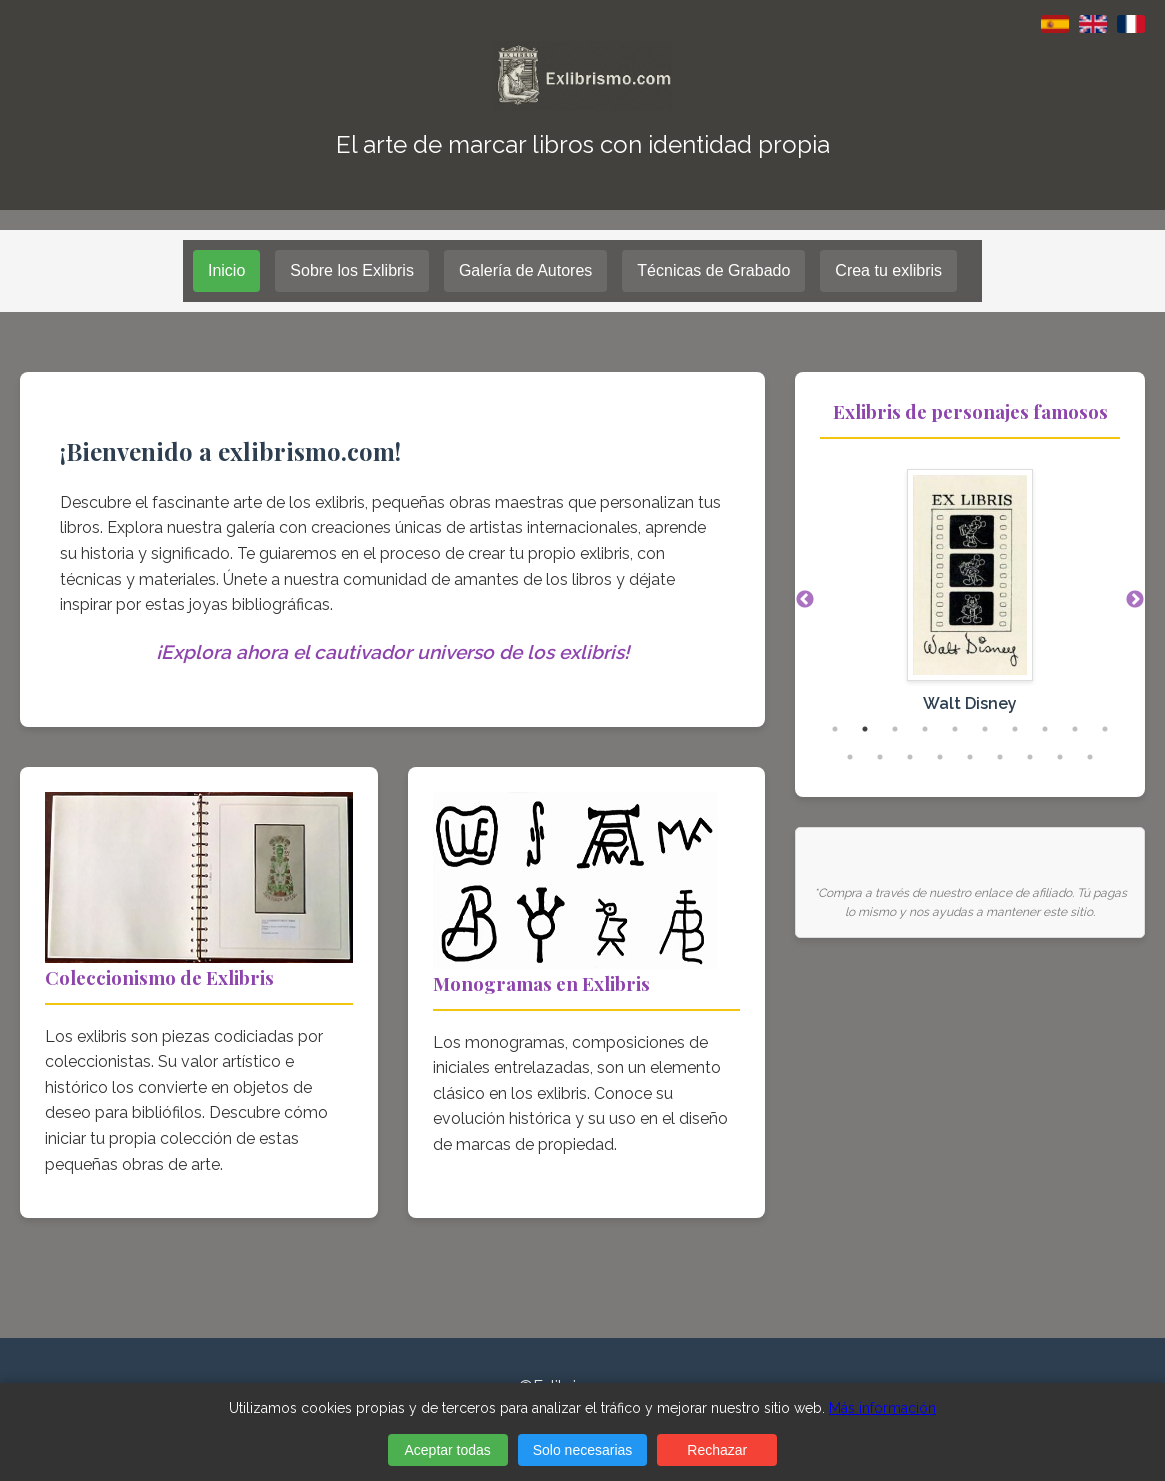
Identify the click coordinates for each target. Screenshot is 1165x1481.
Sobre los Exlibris (352, 270)
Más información (882, 1408)
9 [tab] (1075, 729)
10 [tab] (1105, 729)
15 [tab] (970, 757)
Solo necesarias (583, 1450)
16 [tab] (1000, 757)
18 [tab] (1060, 757)
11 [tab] (850, 757)
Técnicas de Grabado (713, 270)
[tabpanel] (970, 601)
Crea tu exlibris (888, 270)
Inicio (226, 270)
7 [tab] (1015, 729)
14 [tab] (940, 757)
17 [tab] (1030, 757)
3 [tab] (895, 729)
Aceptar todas (447, 1450)
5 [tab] (955, 729)
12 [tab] (880, 757)
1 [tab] (835, 729)
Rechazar (717, 1450)
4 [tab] (925, 729)
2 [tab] (865, 729)
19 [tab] (1090, 757)
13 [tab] (910, 757)
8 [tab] (1045, 729)
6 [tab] (985, 729)
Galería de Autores (525, 270)
